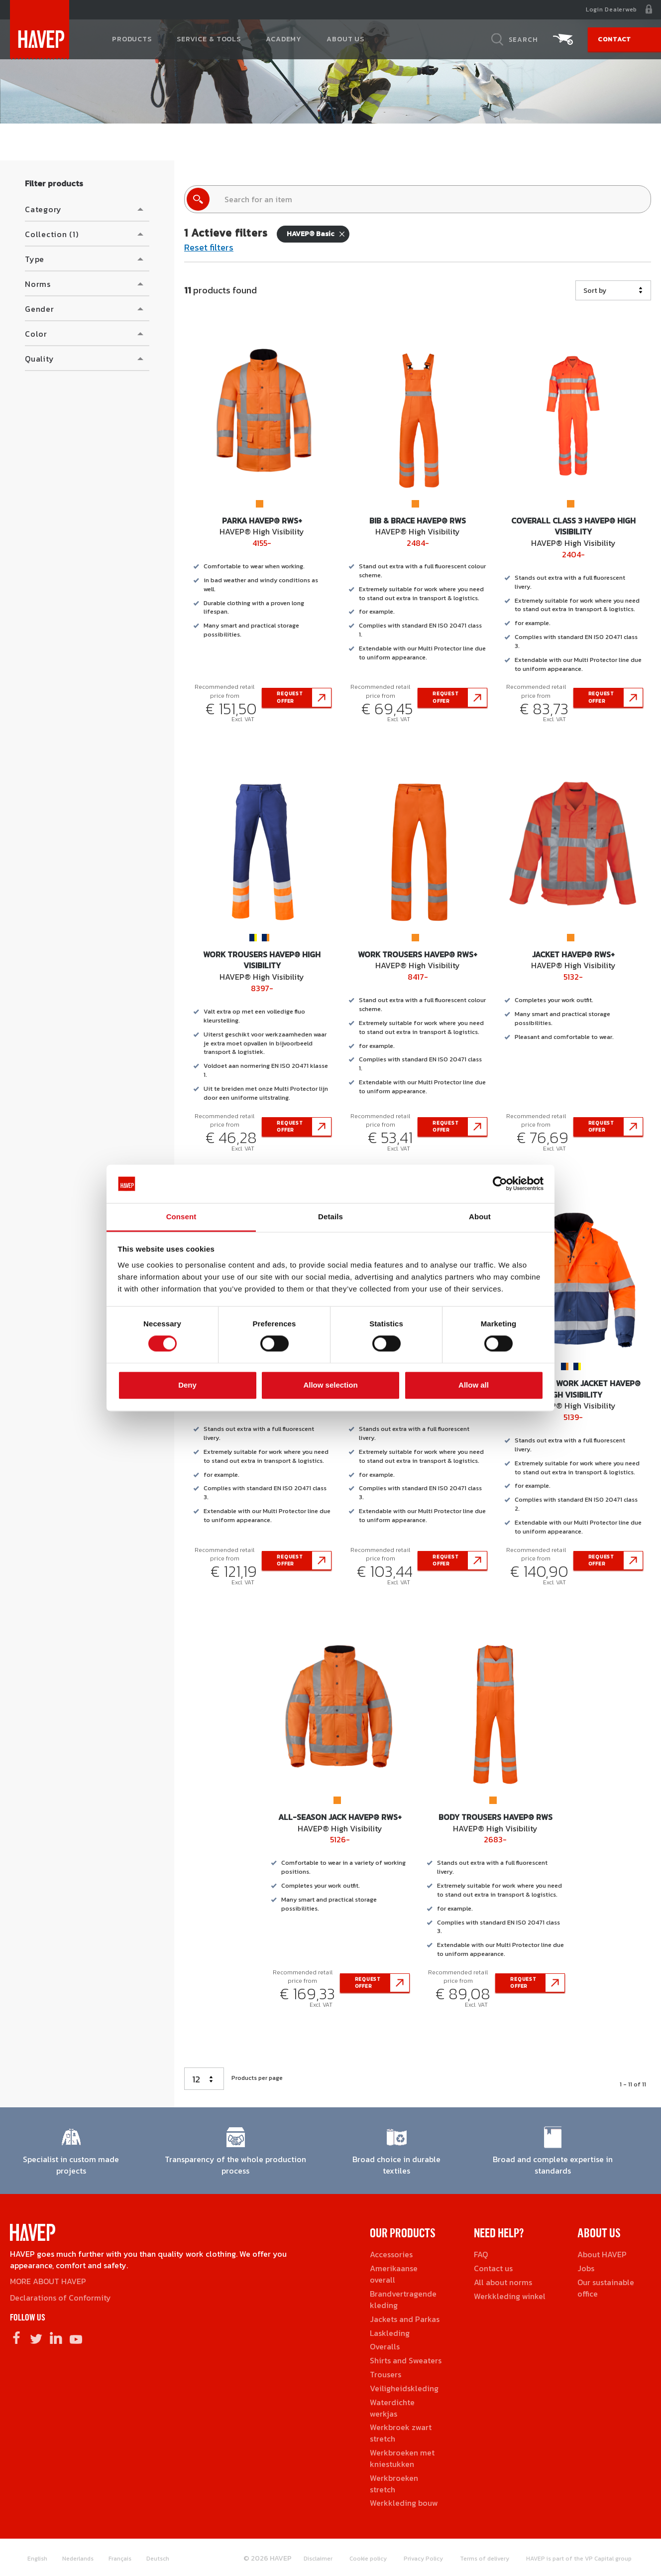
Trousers (385, 2374)
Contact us (493, 2268)
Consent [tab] (181, 1216)
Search (523, 39)
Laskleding (390, 2333)
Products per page (257, 2078)
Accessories (391, 2254)
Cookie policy (368, 2558)
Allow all (473, 1385)
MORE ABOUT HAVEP (48, 2281)
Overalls (385, 2346)
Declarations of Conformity (60, 2298)
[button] (87, 209)
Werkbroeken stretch (394, 2483)
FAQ (481, 2254)
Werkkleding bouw (404, 2503)
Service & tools (209, 39)
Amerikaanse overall (394, 2274)
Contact (614, 39)
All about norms (503, 2282)
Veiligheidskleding (404, 2388)
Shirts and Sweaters (405, 2360)
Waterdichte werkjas (392, 2408)
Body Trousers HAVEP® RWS (495, 1817)
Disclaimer (318, 2558)
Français (120, 2558)
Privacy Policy (423, 2558)
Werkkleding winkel (510, 2296)
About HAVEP (602, 2254)
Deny (187, 1385)
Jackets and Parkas (405, 2319)
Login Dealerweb (611, 9)
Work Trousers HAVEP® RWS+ (417, 954)
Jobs (585, 2268)
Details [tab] (330, 1216)
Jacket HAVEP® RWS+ (573, 954)
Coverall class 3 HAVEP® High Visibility (573, 526)
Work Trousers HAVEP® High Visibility (262, 960)
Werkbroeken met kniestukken (402, 2458)
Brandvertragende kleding (403, 2299)
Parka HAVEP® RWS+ (262, 520)
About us (345, 39)
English (37, 2558)
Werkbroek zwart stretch (401, 2433)
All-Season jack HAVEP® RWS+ (340, 1817)
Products (132, 39)
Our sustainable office (605, 2288)
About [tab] (480, 1216)
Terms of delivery (484, 2558)
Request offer (290, 697)
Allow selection (330, 1385)
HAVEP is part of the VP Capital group (579, 2558)
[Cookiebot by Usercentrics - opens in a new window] (500, 1183)
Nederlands (78, 2558)
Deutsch (157, 2558)
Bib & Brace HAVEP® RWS (417, 520)
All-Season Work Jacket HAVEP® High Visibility (573, 1389)
